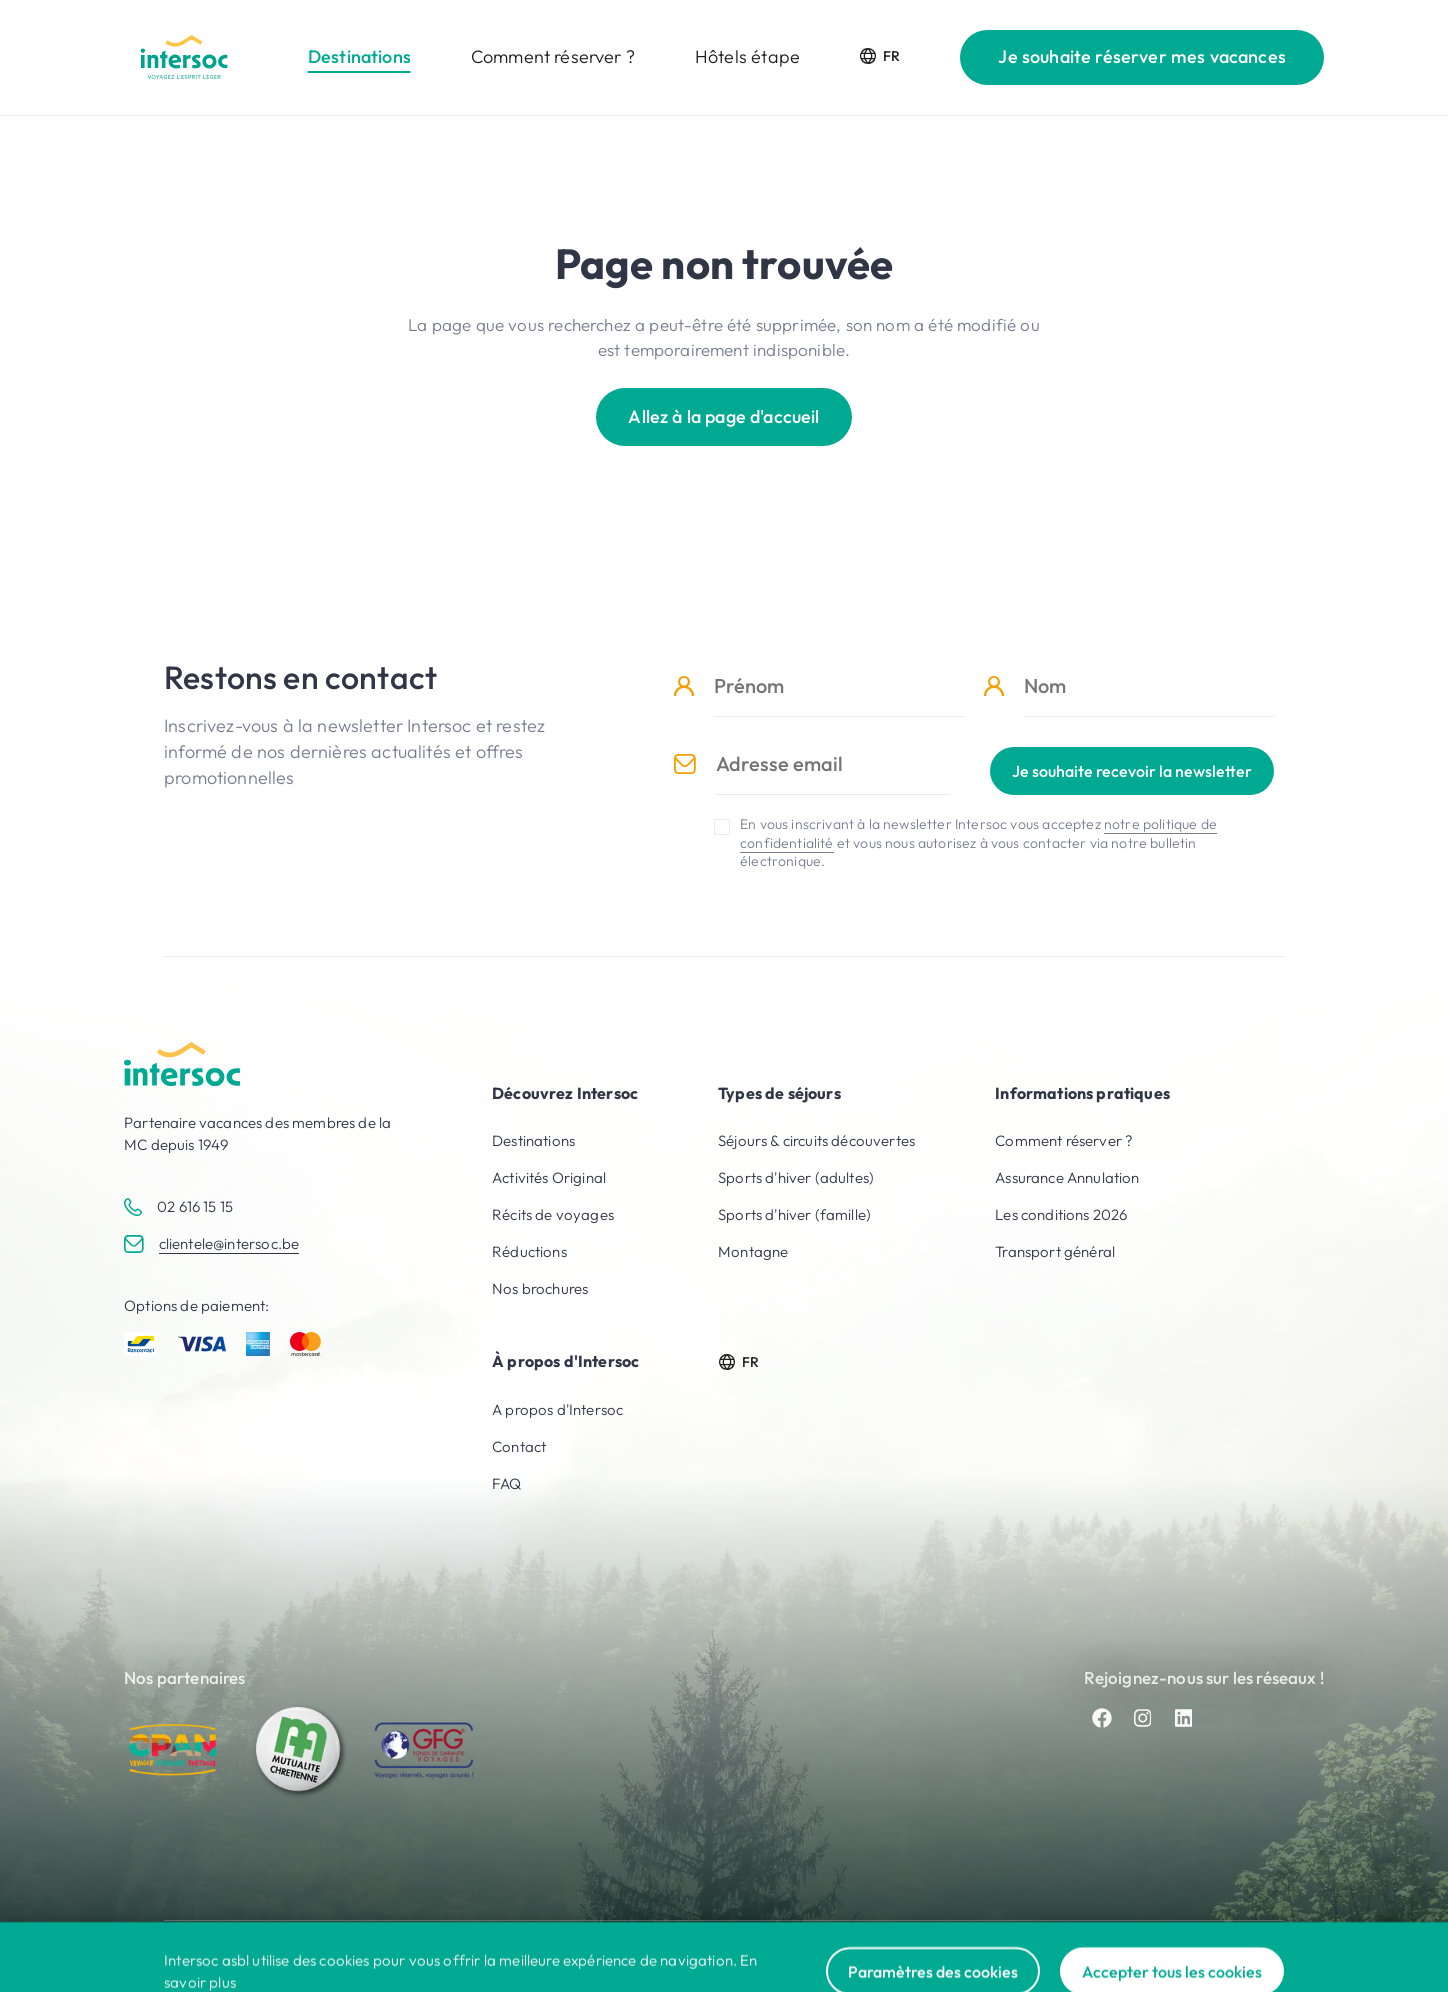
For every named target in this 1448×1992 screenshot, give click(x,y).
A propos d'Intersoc (557, 1409)
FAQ (507, 1483)
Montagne (753, 1251)
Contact (519, 1446)
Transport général (1055, 1251)
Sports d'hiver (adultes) (796, 1177)
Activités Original (549, 1177)
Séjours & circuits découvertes (816, 1140)
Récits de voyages (553, 1214)
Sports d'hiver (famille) (794, 1214)
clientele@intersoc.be (229, 1243)
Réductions (529, 1251)
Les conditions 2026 (1061, 1214)
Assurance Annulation (1067, 1177)
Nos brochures (540, 1288)
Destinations (359, 56)
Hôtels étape (747, 56)
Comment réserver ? (553, 56)
